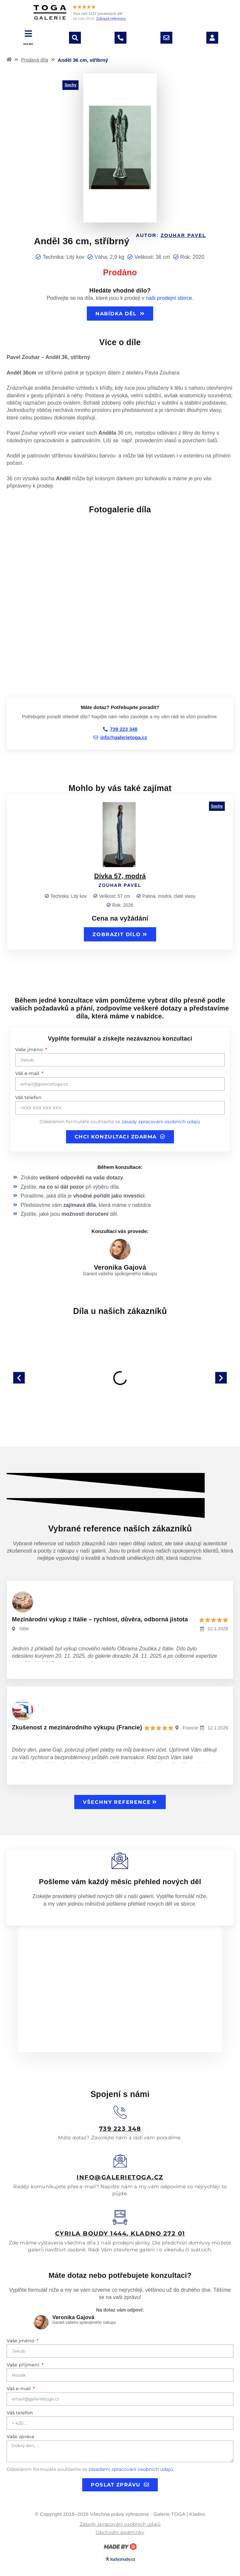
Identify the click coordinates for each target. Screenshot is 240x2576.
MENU (28, 44)
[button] (19, 1378)
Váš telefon (28, 1097)
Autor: (171, 235)
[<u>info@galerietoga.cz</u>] (120, 2160)
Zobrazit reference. (111, 18)
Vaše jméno (29, 1049)
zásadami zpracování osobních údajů (130, 2469)
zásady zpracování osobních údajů (160, 1122)
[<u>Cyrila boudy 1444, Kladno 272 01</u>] (120, 2217)
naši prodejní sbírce (169, 298)
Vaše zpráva (20, 2436)
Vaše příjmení (24, 2365)
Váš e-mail (28, 1073)
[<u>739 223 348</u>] (120, 2112)
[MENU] (28, 33)
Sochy (70, 85)
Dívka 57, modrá (120, 876)
